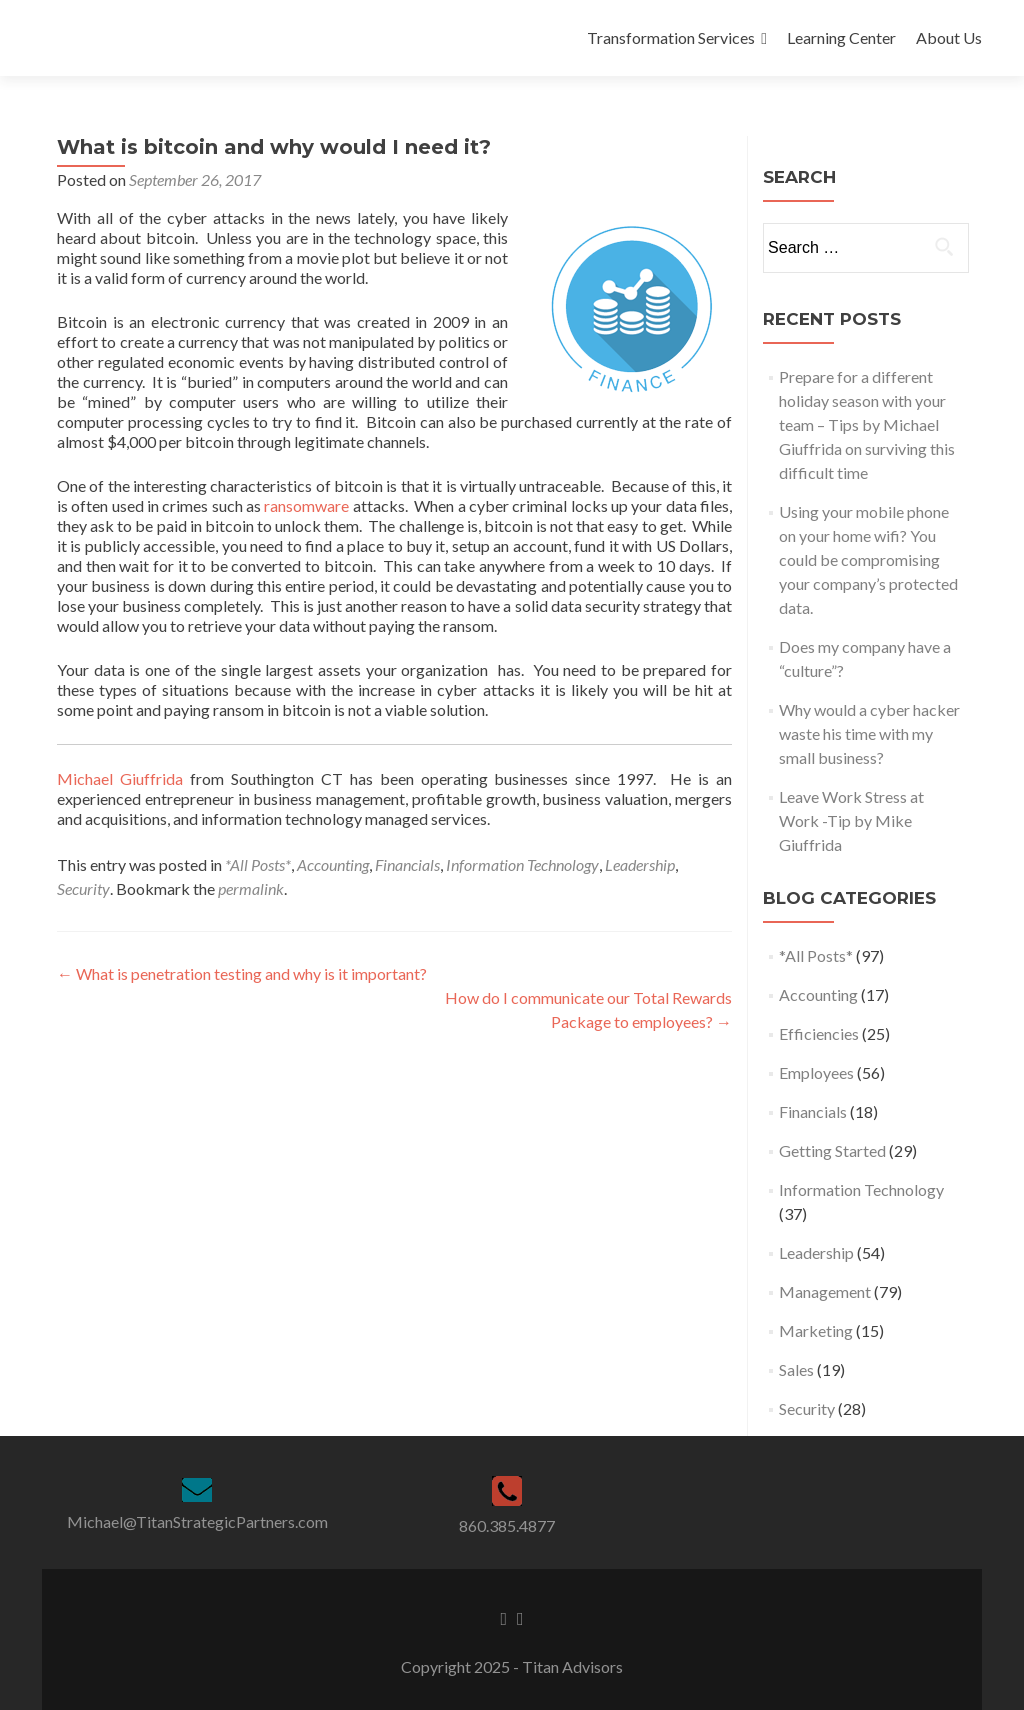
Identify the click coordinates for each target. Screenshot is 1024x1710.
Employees (816, 1072)
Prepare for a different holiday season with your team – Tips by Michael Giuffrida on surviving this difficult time (867, 424)
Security (83, 888)
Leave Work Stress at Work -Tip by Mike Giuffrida (851, 820)
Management (825, 1291)
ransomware (308, 505)
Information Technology (522, 864)
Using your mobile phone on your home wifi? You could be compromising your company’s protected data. (868, 559)
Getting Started (832, 1150)
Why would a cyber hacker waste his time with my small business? (869, 733)
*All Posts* (258, 864)
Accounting (333, 864)
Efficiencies (819, 1033)
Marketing (816, 1330)
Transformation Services (671, 37)
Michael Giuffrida (120, 778)
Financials (407, 864)
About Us (949, 37)
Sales (796, 1369)
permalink (251, 888)
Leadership (640, 864)
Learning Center (841, 37)
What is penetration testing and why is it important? (242, 973)
